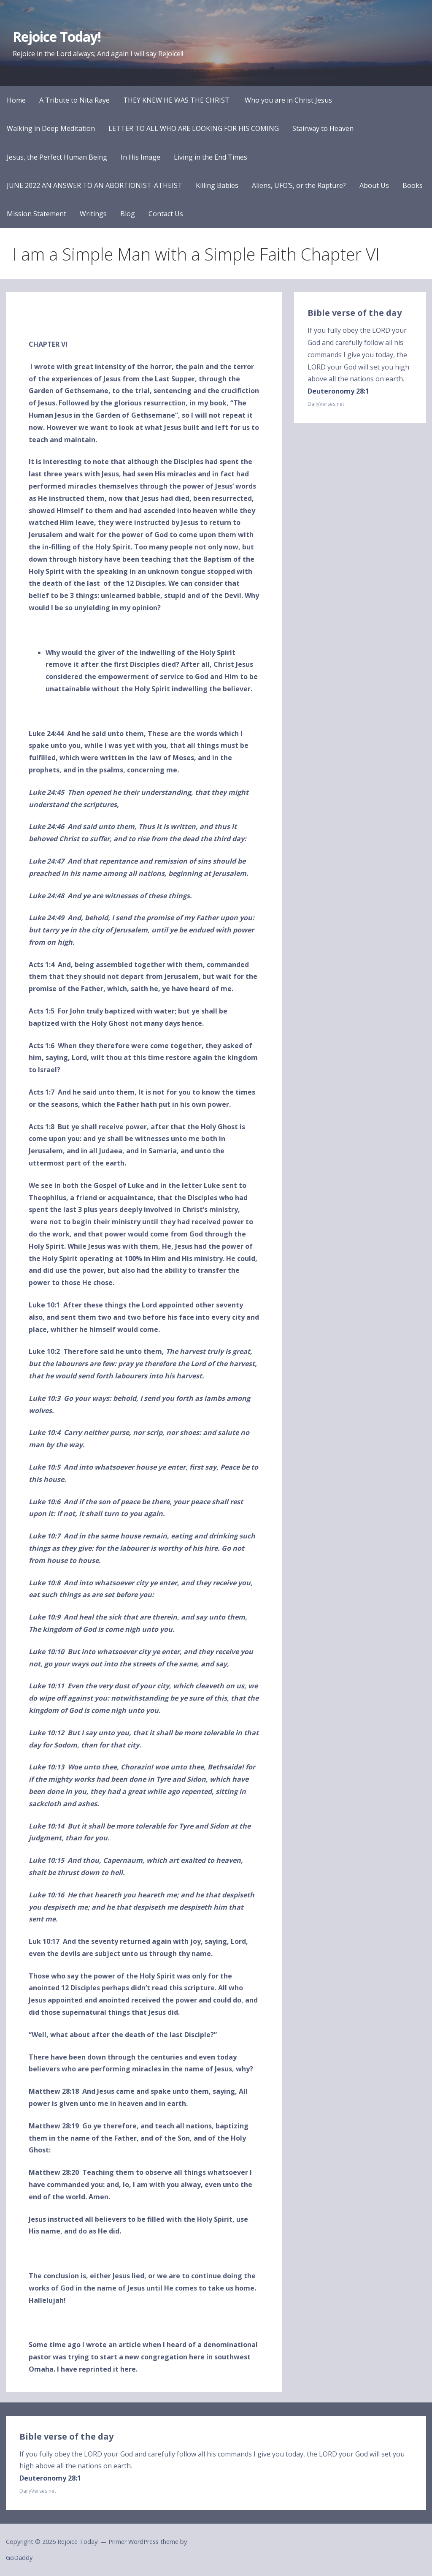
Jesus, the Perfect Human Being (57, 157)
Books (412, 185)
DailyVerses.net (326, 404)
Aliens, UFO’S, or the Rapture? (299, 185)
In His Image (140, 157)
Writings (93, 213)
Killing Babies (217, 185)
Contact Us (165, 213)
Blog (127, 213)
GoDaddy (19, 2558)
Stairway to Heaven (323, 128)
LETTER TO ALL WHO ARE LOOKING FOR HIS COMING (193, 128)
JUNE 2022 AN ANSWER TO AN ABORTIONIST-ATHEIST (94, 185)
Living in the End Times (210, 157)
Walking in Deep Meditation (51, 128)
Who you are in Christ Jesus (288, 100)
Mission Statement (36, 213)
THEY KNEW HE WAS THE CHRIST (177, 100)
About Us (374, 185)
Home (16, 100)
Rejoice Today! (57, 36)
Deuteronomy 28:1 (338, 391)
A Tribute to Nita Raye (74, 100)
